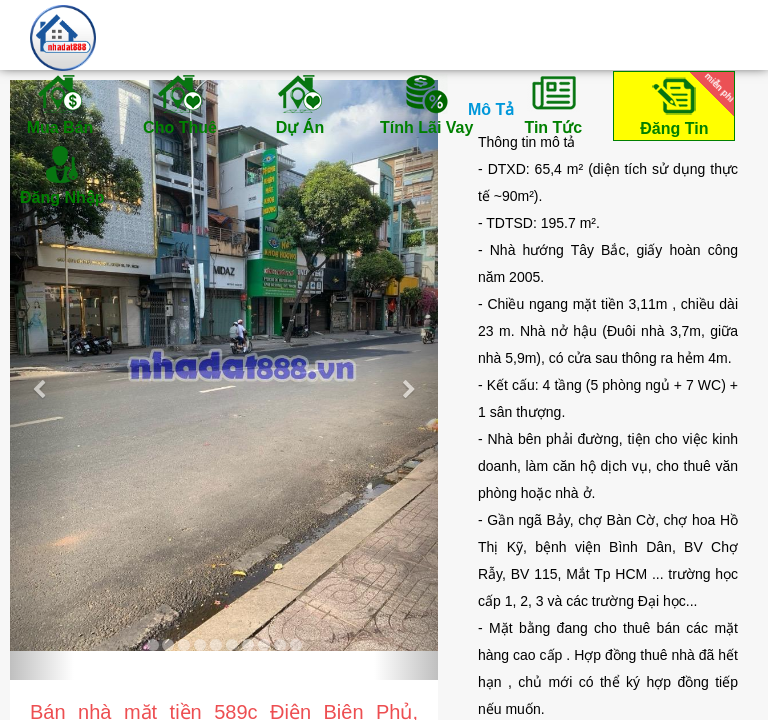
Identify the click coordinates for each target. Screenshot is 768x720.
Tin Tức (553, 104)
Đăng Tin (684, 104)
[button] (42, 380)
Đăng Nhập (62, 174)
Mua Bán (60, 104)
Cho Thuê (180, 104)
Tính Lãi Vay (426, 104)
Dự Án (300, 104)
